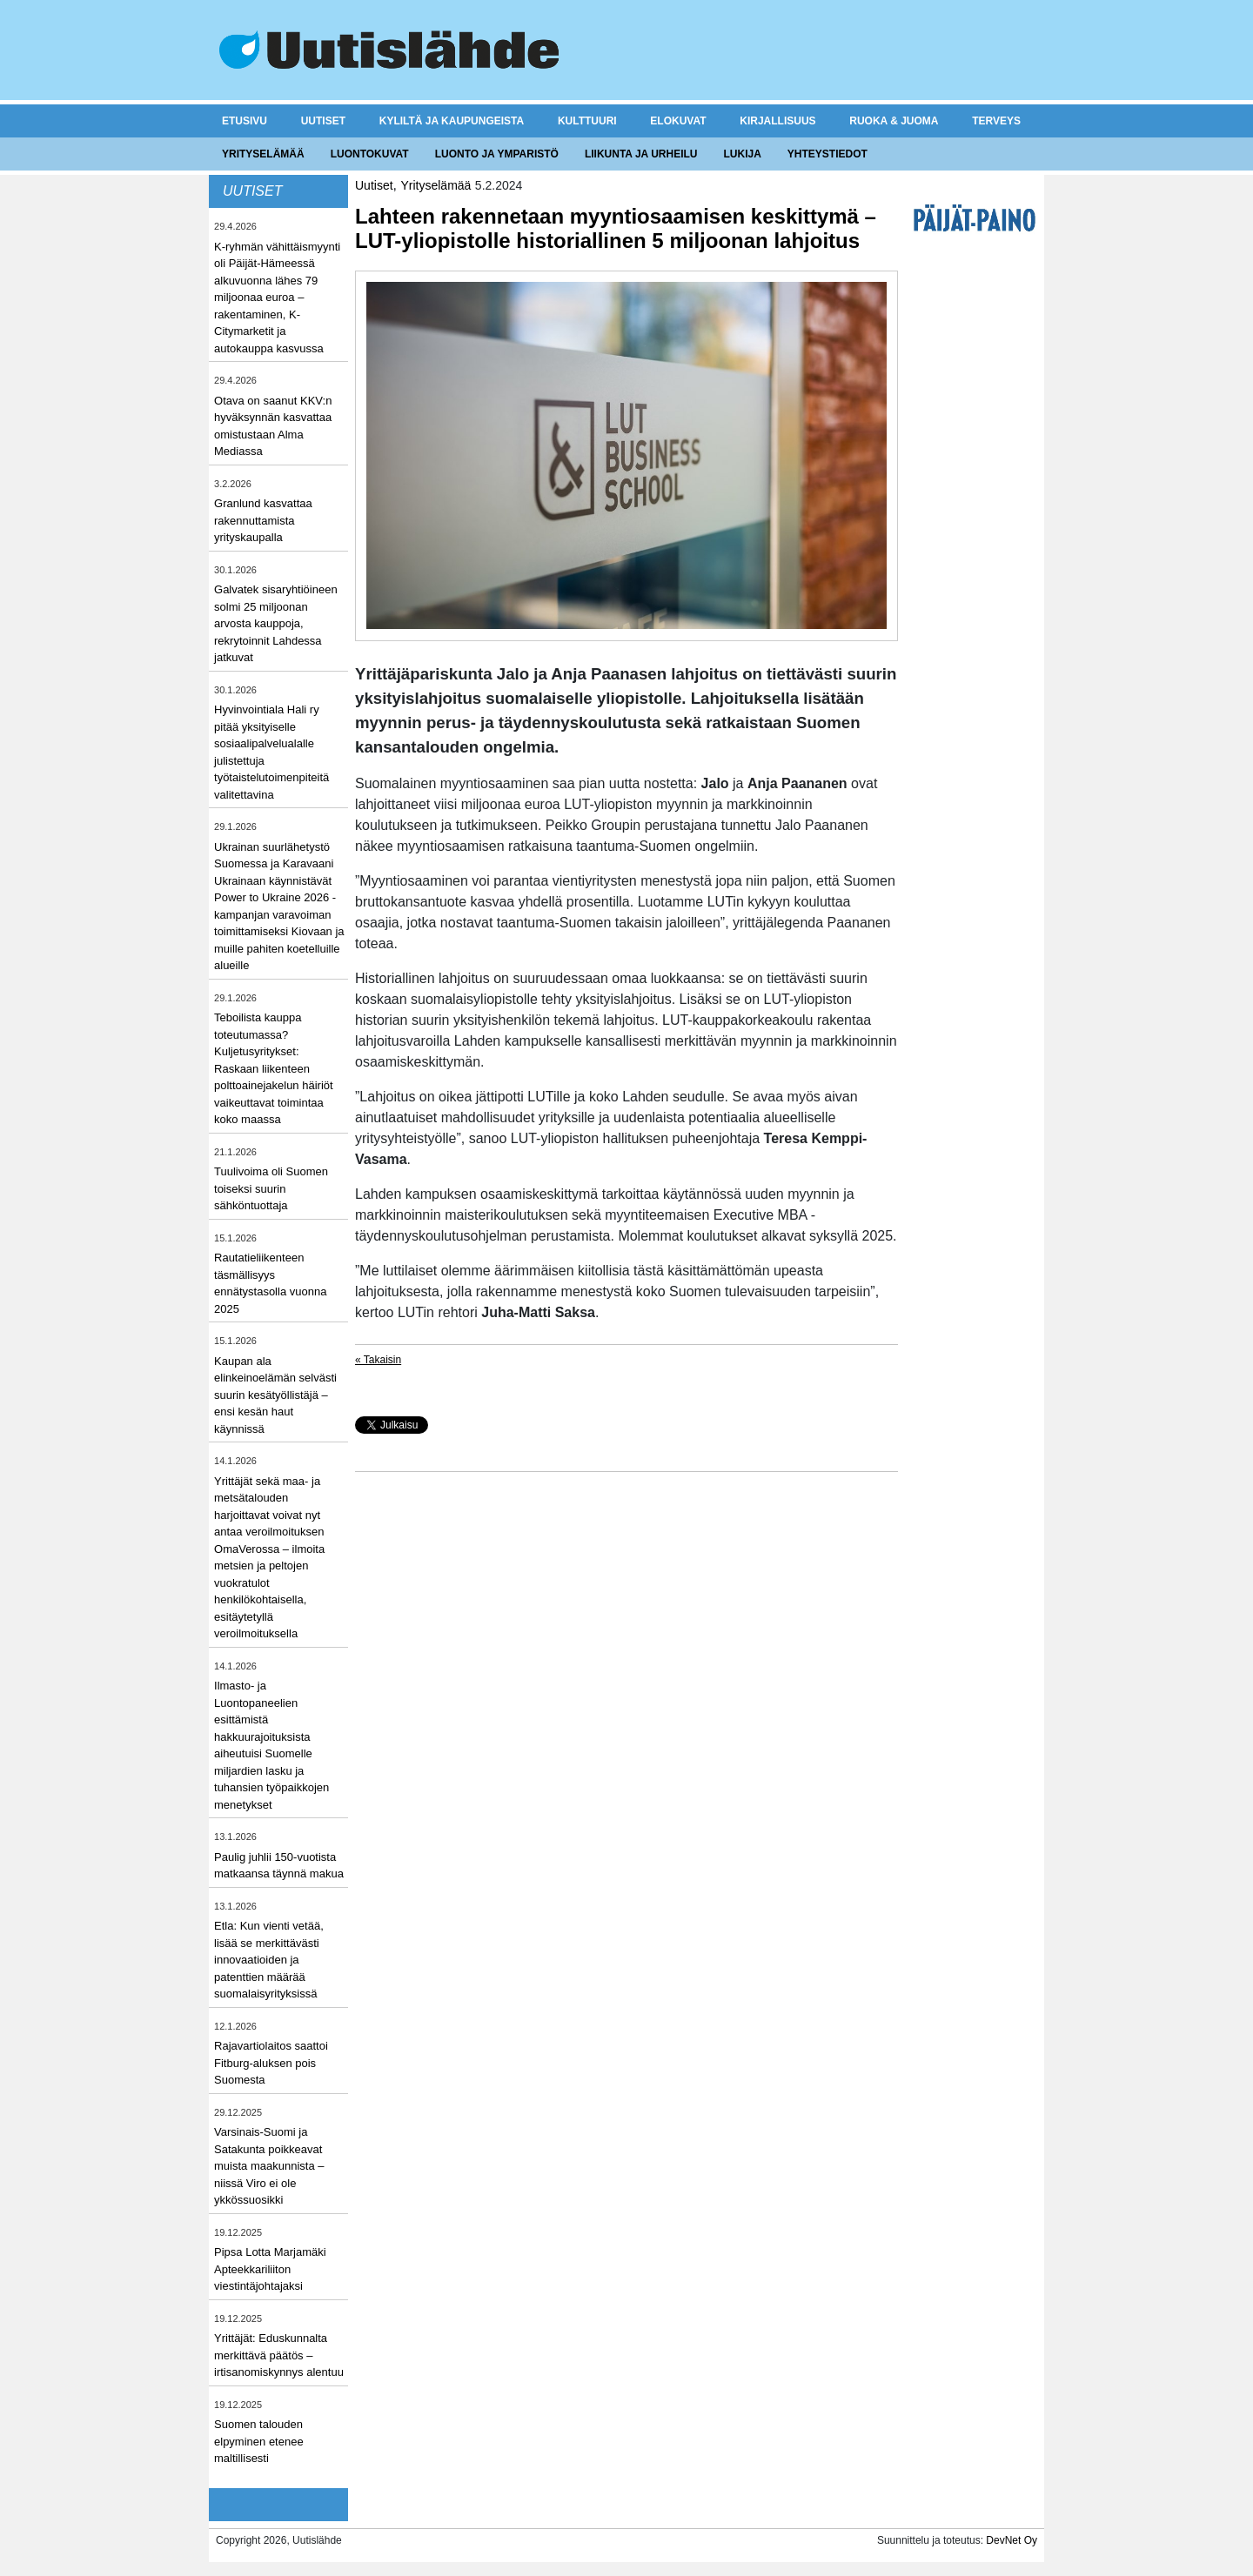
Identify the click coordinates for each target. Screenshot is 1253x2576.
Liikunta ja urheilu (641, 154)
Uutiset (323, 121)
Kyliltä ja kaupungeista (451, 121)
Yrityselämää (263, 154)
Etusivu (244, 121)
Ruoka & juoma (893, 121)
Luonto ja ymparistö (497, 154)
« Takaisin (378, 1360)
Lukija (742, 154)
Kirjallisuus (777, 121)
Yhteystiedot (827, 154)
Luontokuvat (370, 154)
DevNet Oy (1011, 2540)
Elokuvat (678, 121)
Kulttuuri (587, 121)
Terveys (996, 121)
